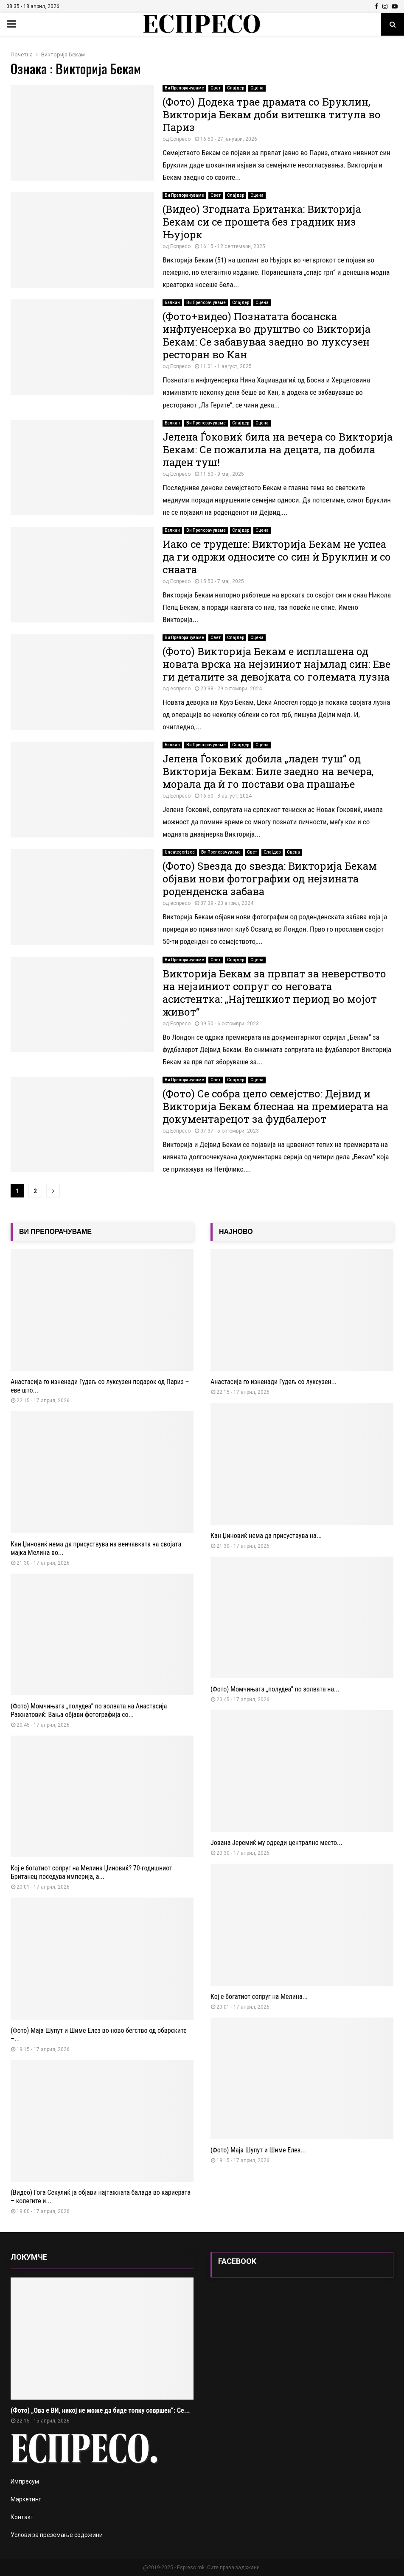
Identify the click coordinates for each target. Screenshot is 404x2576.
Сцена (257, 88)
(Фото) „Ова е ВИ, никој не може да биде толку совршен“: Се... (100, 2410)
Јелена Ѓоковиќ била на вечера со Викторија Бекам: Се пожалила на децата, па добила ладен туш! (278, 449)
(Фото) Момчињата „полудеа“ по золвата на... (274, 1689)
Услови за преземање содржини (57, 2534)
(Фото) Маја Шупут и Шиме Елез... (258, 2150)
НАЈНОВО (236, 1232)
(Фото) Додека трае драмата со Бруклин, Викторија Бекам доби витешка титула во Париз (272, 114)
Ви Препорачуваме (184, 88)
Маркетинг (26, 2499)
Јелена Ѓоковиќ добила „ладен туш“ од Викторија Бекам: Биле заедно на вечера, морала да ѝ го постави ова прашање (268, 771)
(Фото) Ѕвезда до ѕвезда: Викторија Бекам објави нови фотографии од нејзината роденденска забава (270, 878)
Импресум (25, 2481)
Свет (215, 88)
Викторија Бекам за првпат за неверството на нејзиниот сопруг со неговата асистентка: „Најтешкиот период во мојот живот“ (274, 993)
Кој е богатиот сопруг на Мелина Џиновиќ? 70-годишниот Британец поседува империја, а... (91, 1872)
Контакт (22, 2517)
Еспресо (180, 139)
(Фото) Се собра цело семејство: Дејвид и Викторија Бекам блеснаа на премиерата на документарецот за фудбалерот (275, 1106)
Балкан (172, 302)
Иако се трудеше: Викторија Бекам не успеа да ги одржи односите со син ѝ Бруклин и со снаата (277, 556)
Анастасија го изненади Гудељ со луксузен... (273, 1382)
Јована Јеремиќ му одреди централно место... (276, 1843)
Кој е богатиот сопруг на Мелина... (259, 1997)
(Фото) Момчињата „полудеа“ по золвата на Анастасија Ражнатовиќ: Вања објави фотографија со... (89, 1710)
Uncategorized (180, 852)
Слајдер (235, 88)
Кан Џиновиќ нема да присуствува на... (266, 1536)
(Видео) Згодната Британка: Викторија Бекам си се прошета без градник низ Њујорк (262, 221)
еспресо (180, 689)
